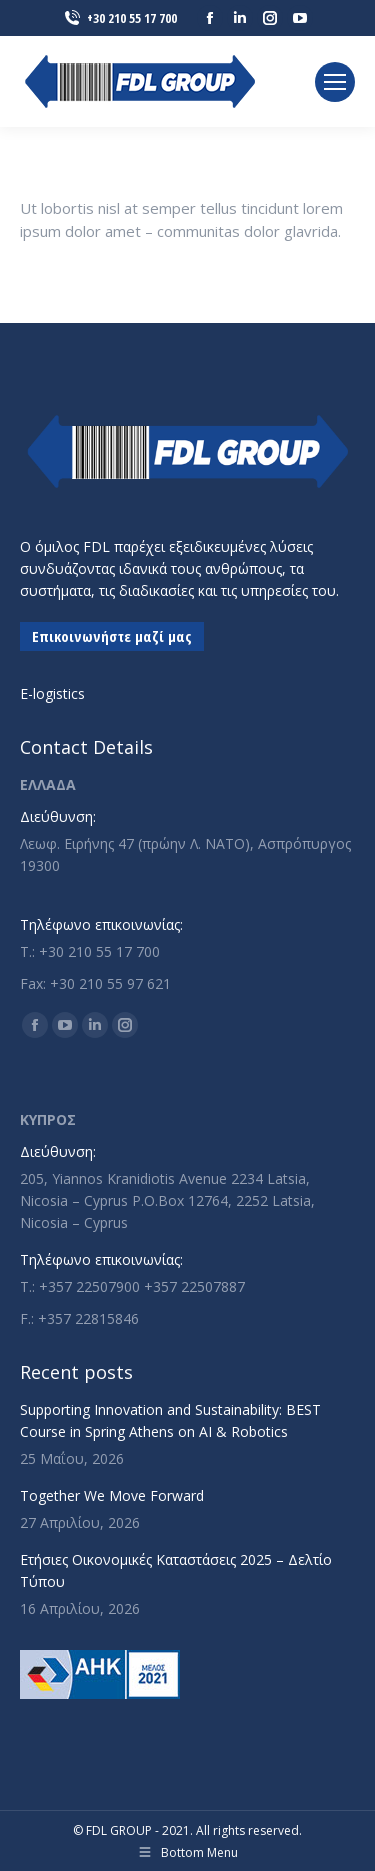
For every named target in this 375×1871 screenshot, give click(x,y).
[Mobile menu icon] (335, 82)
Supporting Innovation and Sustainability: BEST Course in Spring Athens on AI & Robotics (170, 1420)
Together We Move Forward (112, 1495)
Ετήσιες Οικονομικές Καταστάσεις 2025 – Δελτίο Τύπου (176, 1570)
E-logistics (52, 693)
